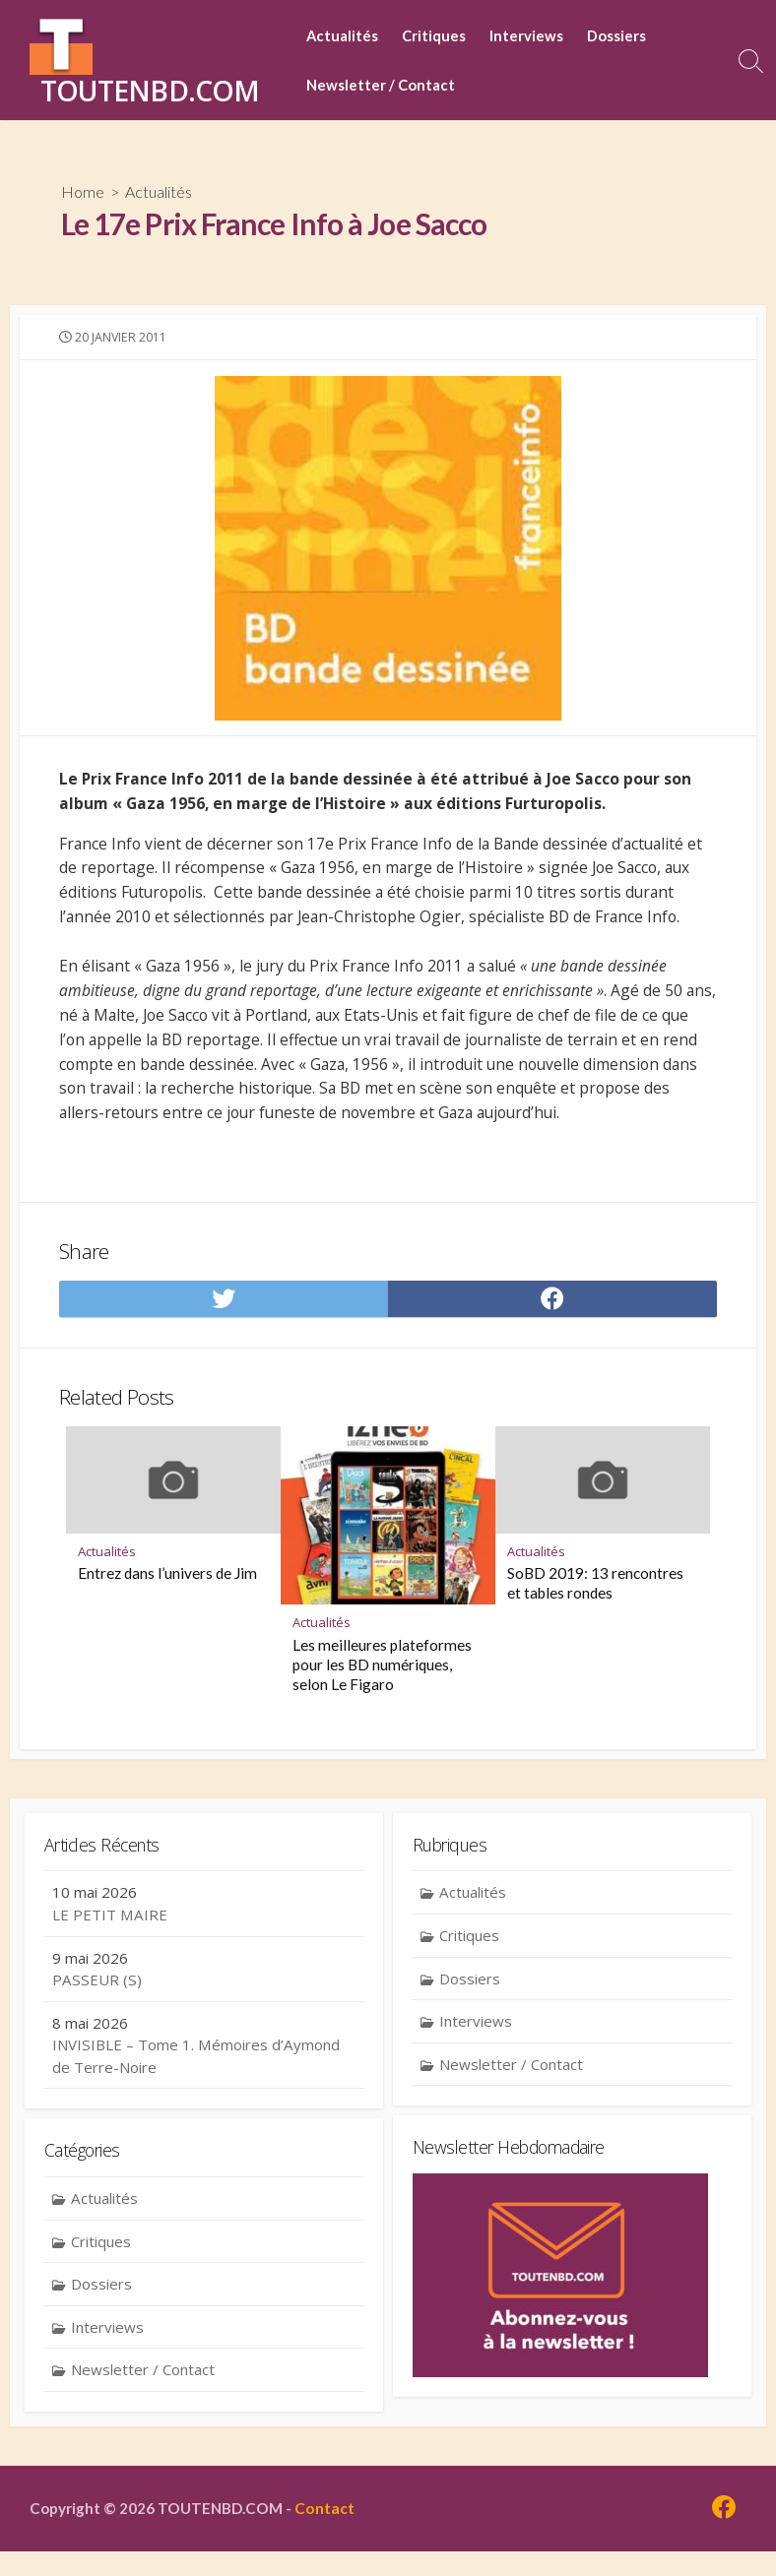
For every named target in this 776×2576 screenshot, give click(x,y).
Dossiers (616, 35)
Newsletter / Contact (380, 85)
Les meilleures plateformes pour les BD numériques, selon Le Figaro (382, 1686)
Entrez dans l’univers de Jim (167, 1594)
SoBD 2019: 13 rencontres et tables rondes (595, 1604)
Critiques (434, 35)
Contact (329, 2533)
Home (82, 191)
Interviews (526, 35)
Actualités (342, 35)
